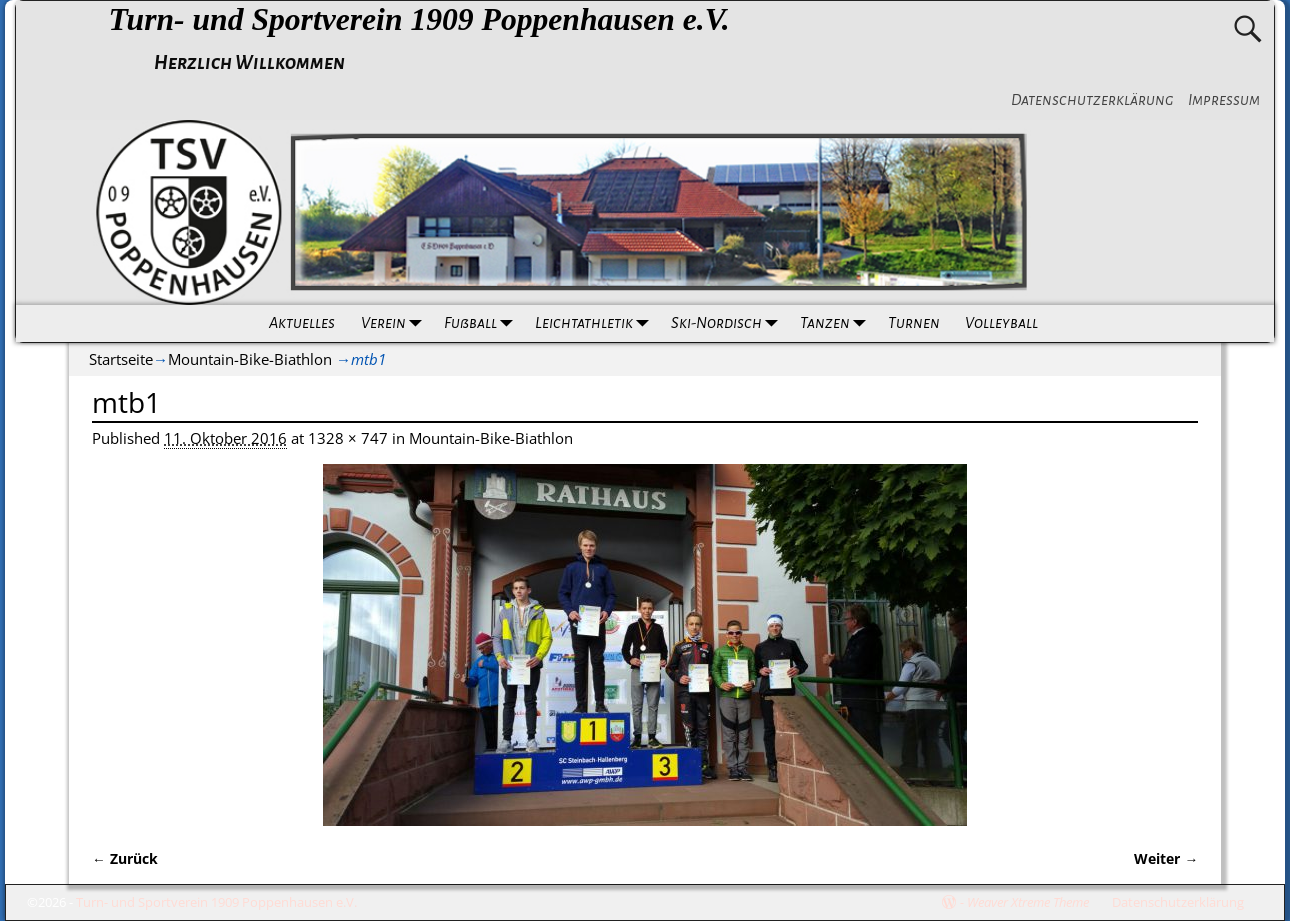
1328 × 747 (348, 438)
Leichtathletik (595, 323)
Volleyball (1001, 323)
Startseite (121, 359)
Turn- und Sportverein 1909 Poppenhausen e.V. (418, 19)
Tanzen (836, 323)
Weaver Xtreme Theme (1028, 902)
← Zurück (125, 859)
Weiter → (1166, 859)
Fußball (482, 323)
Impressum (1224, 100)
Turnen (913, 323)
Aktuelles (302, 323)
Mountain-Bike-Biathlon (250, 359)
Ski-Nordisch (728, 323)
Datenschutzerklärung (1092, 100)
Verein (396, 323)
